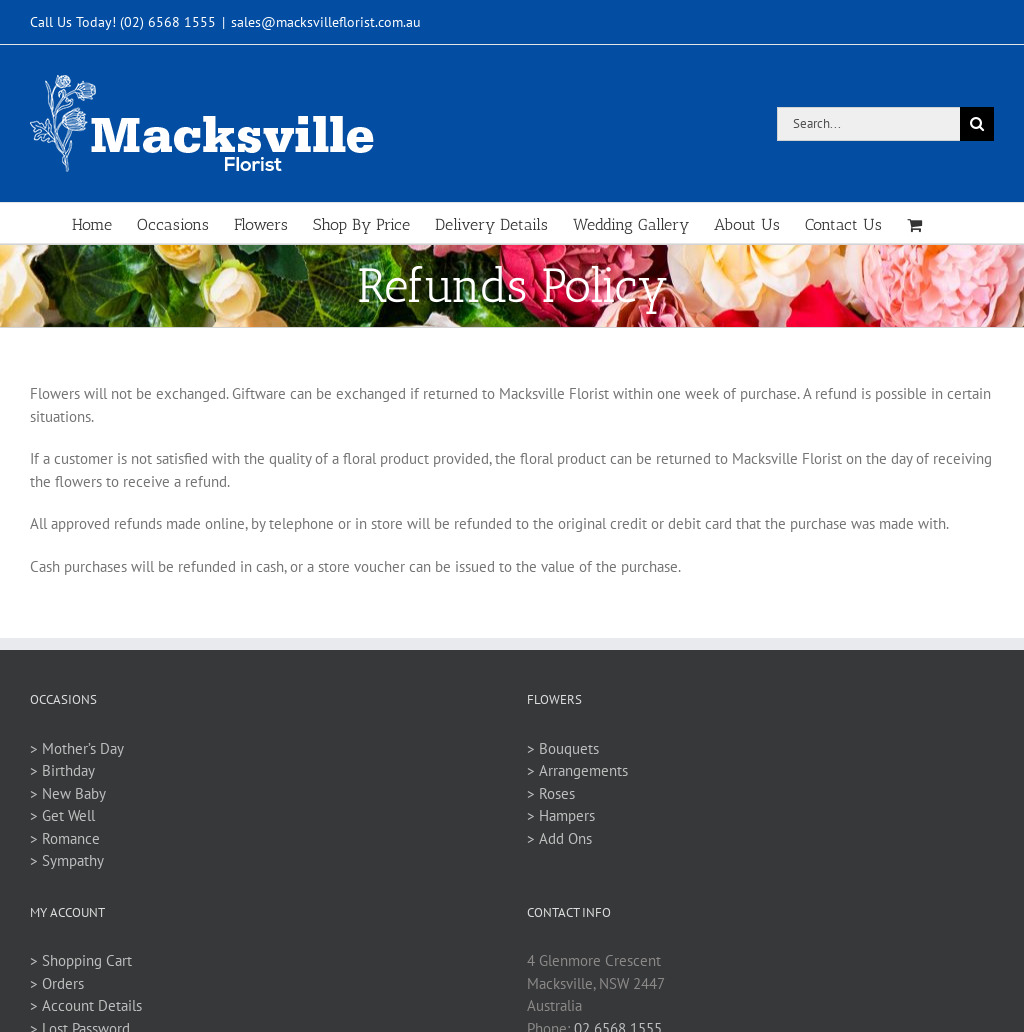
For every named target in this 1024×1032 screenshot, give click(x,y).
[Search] (977, 124)
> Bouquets (563, 748)
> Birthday (62, 770)
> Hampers (561, 815)
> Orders (57, 983)
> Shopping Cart (81, 960)
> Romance (65, 838)
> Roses (551, 793)
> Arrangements (577, 770)
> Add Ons (559, 838)
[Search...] (868, 124)
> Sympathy (67, 860)
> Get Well (62, 815)
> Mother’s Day (77, 748)
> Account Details (86, 1005)
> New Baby (68, 793)
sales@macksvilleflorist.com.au (326, 22)
